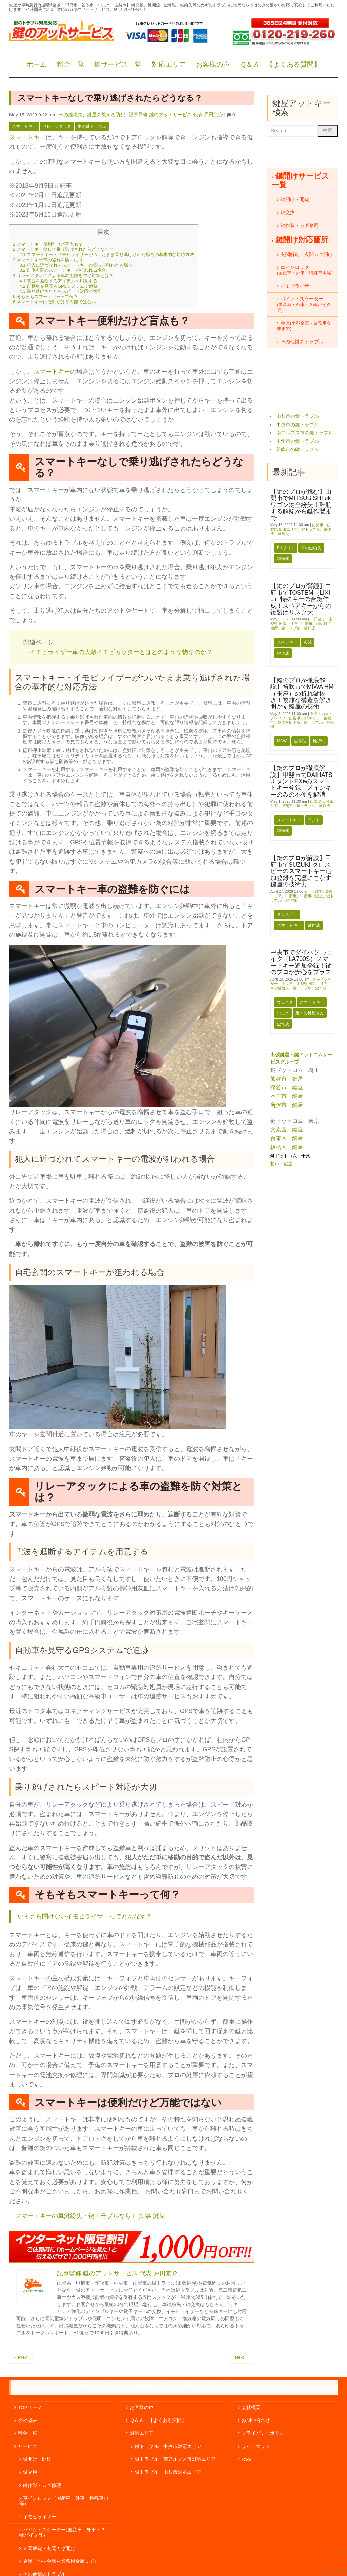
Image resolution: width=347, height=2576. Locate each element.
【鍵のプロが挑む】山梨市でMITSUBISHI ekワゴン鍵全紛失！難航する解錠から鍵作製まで (300, 504)
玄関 (308, 642)
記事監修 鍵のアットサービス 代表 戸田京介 (176, 114)
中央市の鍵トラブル (297, 424)
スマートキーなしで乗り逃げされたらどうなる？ (63, 249)
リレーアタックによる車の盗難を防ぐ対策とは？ (63, 275)
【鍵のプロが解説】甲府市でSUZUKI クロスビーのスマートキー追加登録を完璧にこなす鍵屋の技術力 (300, 871)
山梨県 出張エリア (304, 718)
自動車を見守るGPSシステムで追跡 (58, 286)
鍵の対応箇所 (289, 722)
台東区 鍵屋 (286, 1138)
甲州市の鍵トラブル (297, 441)
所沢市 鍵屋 (287, 1105)
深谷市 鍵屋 (286, 1087)
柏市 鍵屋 (282, 1163)
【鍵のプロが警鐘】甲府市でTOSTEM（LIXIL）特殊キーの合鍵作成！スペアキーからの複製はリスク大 (300, 599)
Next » (241, 2376)
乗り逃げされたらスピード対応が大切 (60, 291)
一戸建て (317, 619)
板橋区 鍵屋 (286, 1147)
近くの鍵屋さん (309, 1013)
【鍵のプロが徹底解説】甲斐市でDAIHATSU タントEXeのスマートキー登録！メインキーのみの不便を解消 (301, 781)
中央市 (287, 984)
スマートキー (24, 126)
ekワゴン (285, 547)
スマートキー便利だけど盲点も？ (48, 244)
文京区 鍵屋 (286, 1129)
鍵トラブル (310, 529)
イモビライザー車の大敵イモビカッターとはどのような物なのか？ (120, 651)
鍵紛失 (283, 534)
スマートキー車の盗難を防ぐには (48, 259)
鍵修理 (300, 741)
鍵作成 (283, 558)
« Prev (20, 2376)
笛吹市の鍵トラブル (297, 449)
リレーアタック (57, 126)
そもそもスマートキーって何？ (45, 296)
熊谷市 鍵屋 (286, 1079)
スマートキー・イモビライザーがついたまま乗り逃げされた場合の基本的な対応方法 (106, 254)
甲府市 (306, 624)
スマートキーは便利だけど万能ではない (54, 301)
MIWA (282, 741)
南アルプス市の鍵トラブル (304, 432)
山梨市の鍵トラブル (297, 416)
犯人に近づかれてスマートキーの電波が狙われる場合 (75, 265)
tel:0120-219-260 (129, 9)
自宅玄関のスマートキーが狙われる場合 (62, 270)
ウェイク (285, 1002)
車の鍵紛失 (70, 114)
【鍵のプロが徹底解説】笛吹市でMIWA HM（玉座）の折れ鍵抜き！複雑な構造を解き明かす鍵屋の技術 (302, 693)
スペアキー (287, 642)
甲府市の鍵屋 (311, 896)
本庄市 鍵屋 (286, 1096)
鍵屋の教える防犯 (106, 114)
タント (314, 820)
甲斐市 (287, 806)
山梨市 (317, 525)
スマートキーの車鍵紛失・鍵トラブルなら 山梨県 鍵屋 (90, 2215)
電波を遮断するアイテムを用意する (58, 280)
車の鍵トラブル (92, 126)
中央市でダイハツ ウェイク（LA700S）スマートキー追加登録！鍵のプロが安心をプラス (301, 962)
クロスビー (287, 914)
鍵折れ (319, 741)
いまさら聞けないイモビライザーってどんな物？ (85, 1916)
